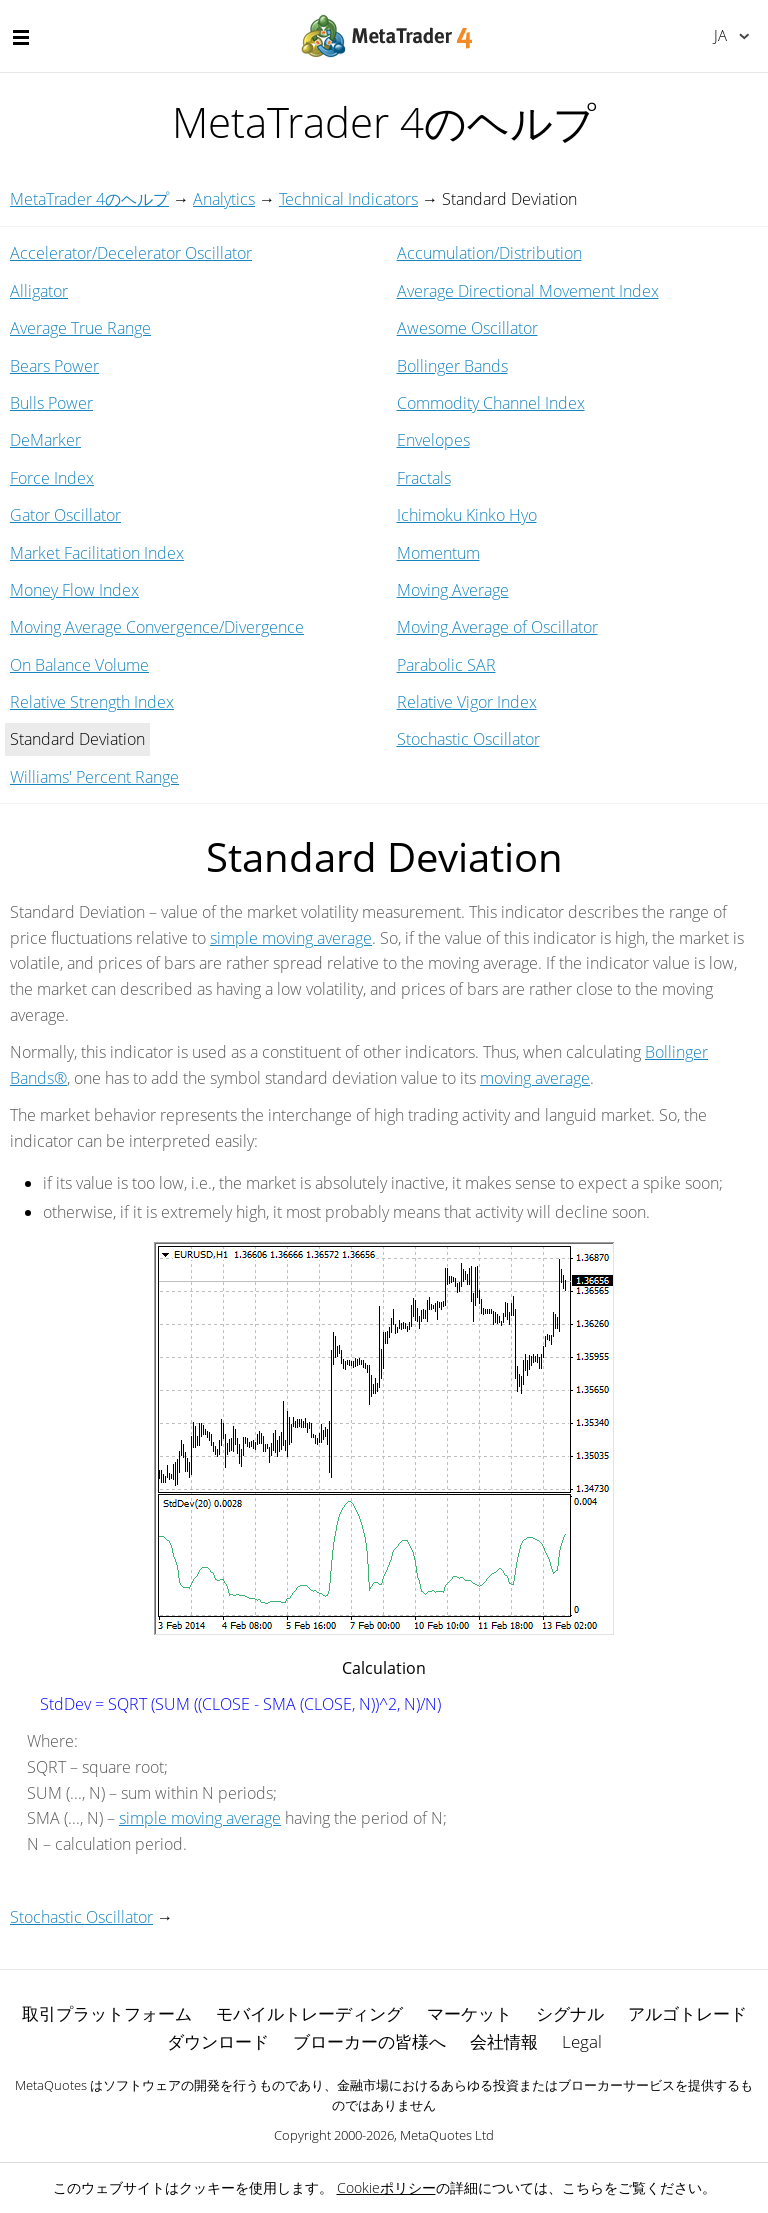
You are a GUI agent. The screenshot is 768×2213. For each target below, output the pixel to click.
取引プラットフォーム (107, 2013)
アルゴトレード (687, 2013)
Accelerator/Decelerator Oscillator (131, 253)
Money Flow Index (74, 590)
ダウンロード (218, 2041)
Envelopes (433, 440)
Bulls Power (51, 403)
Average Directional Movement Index (528, 291)
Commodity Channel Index (491, 403)
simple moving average (291, 938)
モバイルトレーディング (309, 2013)
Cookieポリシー (386, 2187)
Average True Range (80, 328)
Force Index (52, 478)
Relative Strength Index (92, 702)
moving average (535, 1078)
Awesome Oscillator (467, 328)
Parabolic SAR (446, 665)
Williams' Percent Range (94, 777)
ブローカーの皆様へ (369, 2041)
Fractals (424, 478)
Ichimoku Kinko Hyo (467, 515)
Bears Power (54, 366)
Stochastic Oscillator (468, 739)
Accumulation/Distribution (489, 253)
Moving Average (453, 590)
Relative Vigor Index (467, 702)
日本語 (720, 35)
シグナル (570, 2013)
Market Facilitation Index (97, 553)
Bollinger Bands (452, 366)
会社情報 (504, 2041)
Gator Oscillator (65, 515)
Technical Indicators (348, 199)
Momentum (438, 553)
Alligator (39, 291)
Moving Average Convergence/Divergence (157, 627)
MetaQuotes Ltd (447, 2135)
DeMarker (45, 440)
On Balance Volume (79, 665)
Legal (582, 2041)
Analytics (224, 199)
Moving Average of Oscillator (497, 627)
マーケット (469, 2013)
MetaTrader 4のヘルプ (89, 199)
